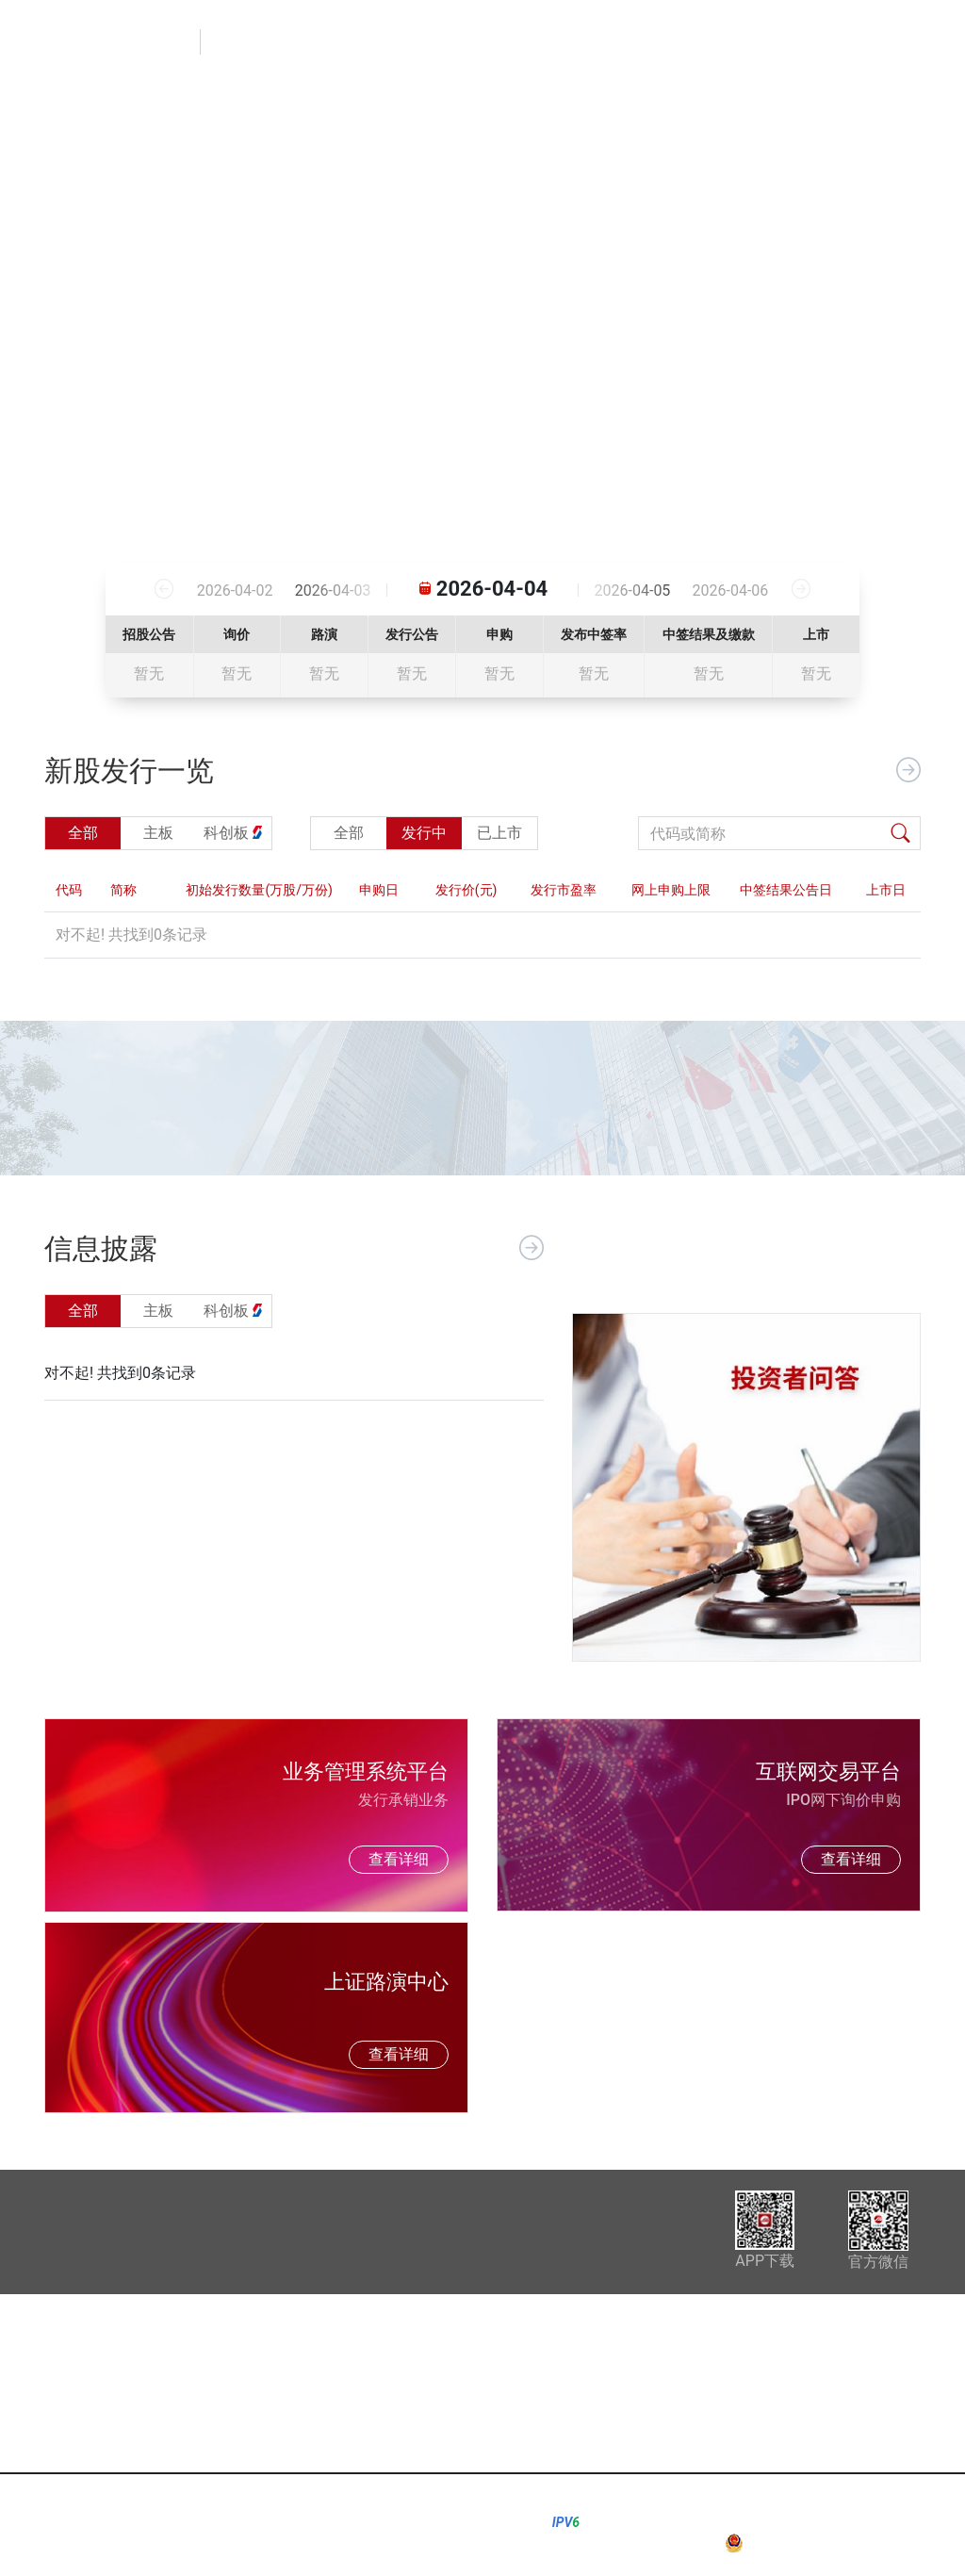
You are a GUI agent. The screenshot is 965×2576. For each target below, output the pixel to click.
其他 (648, 2429)
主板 (648, 2375)
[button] (61, 315)
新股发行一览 (555, 42)
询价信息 (666, 42)
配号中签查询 (875, 42)
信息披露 (443, 42)
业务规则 (763, 42)
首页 (361, 42)
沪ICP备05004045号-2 (870, 2522)
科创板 (656, 2402)
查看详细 (398, 1859)
